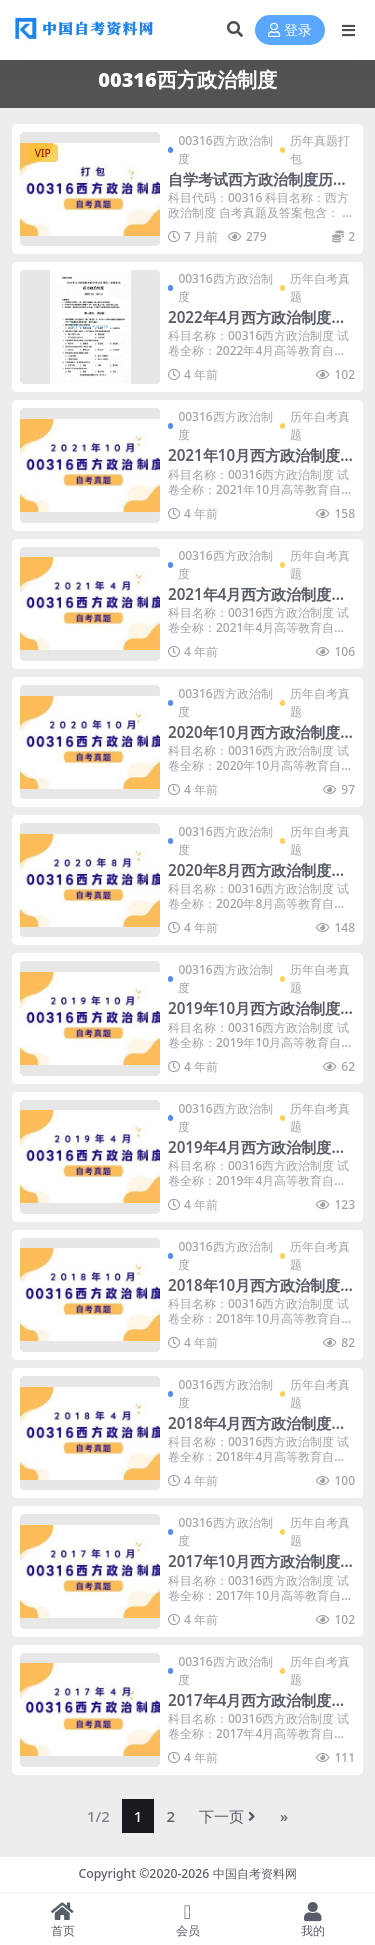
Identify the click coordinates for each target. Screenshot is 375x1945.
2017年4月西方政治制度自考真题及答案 (257, 1709)
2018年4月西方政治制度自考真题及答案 (257, 1432)
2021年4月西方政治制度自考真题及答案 (257, 603)
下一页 (227, 1816)
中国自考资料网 (255, 1873)
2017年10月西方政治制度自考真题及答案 (254, 1570)
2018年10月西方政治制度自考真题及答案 (254, 1294)
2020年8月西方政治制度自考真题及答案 (257, 879)
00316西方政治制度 (225, 149)
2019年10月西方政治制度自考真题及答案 (254, 1017)
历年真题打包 (320, 149)
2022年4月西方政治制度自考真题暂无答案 (257, 326)
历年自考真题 (320, 287)
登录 (290, 30)
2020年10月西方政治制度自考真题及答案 (254, 741)
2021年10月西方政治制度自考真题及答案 (254, 464)
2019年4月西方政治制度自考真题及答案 (257, 1156)
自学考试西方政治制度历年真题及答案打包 (258, 188)
